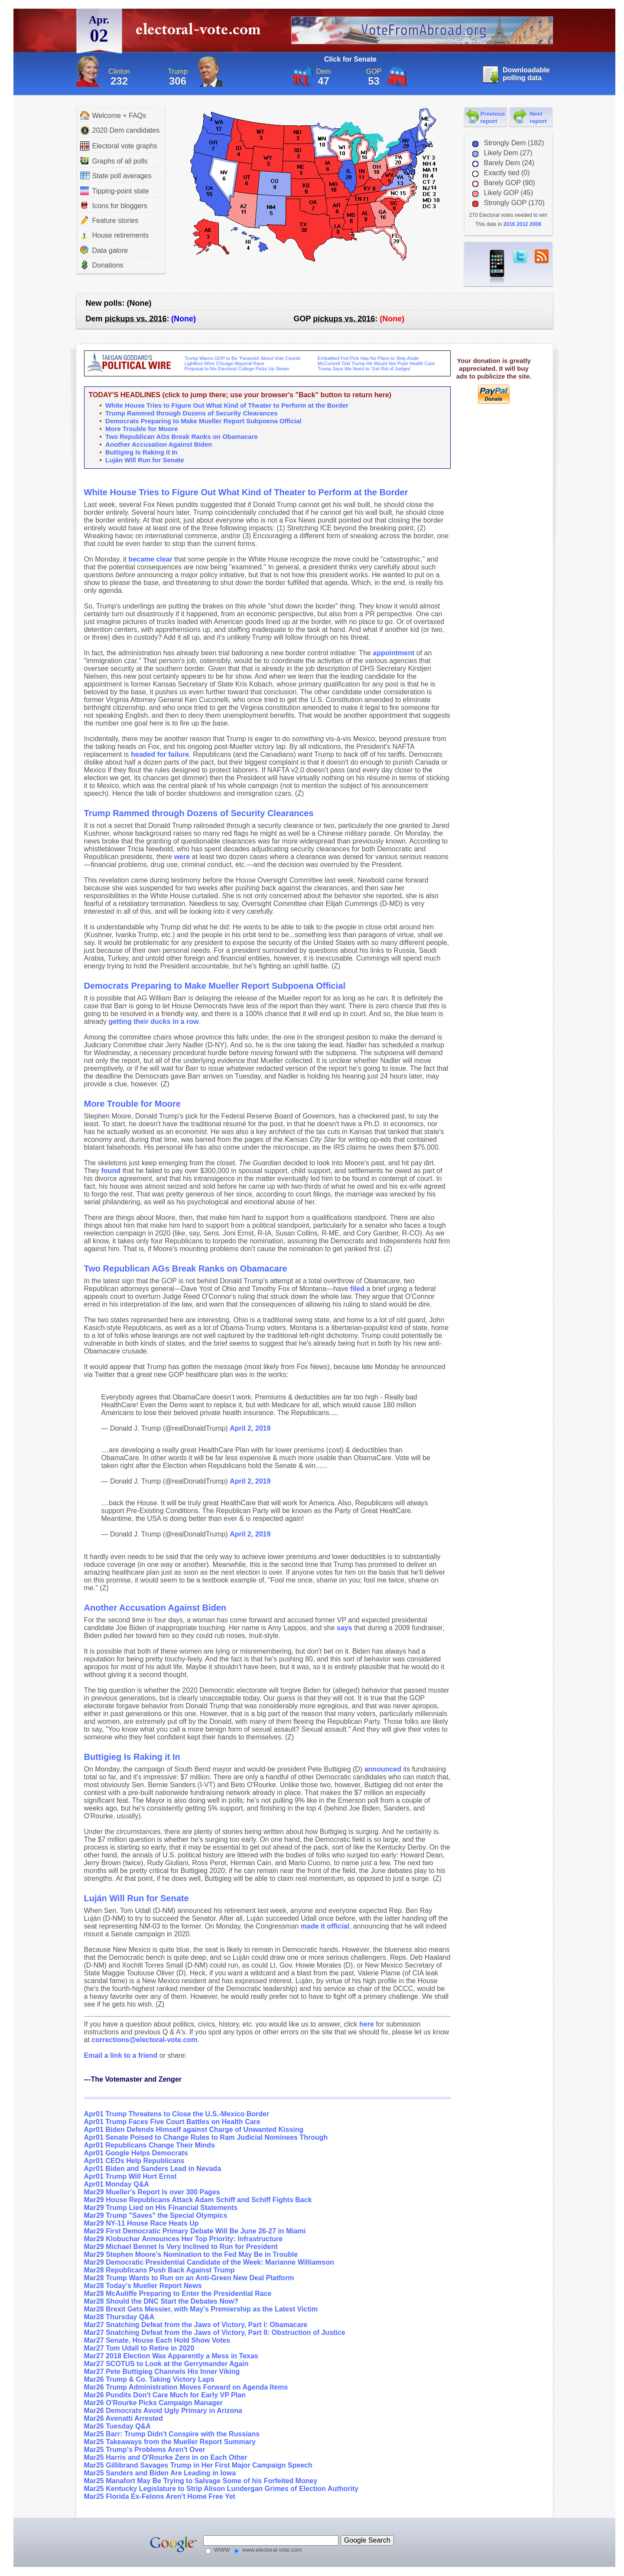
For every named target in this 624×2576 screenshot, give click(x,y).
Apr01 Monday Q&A (116, 2184)
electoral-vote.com (201, 32)
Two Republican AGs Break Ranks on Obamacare (181, 436)
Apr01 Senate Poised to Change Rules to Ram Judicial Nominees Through (206, 2137)
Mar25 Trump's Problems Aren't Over (144, 2449)
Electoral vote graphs (118, 145)
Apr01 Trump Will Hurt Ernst (130, 2176)
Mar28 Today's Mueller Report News (143, 2285)
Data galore (104, 250)
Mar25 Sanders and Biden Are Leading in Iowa (160, 2473)
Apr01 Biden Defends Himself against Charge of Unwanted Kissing (194, 2129)
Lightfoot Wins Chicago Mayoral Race (224, 363)
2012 (522, 224)
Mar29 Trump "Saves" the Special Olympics (156, 2215)
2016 (509, 224)
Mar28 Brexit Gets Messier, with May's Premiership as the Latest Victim (201, 2309)
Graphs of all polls (114, 161)
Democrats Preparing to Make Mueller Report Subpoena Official (203, 421)
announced (382, 1769)
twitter (520, 256)
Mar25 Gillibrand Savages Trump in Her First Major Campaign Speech (198, 2465)
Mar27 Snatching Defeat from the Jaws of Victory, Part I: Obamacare (196, 2324)
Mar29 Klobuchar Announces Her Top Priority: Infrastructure (183, 2239)
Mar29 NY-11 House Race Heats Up (141, 2223)
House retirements (114, 235)
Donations (102, 265)
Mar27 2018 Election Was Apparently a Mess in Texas (171, 2356)
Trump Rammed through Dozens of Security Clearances (191, 413)
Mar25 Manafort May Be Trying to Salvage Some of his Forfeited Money (201, 2480)
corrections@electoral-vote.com (144, 2039)
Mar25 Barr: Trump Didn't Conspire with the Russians (172, 2434)
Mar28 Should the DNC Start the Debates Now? (161, 2301)
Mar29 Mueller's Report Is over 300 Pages (152, 2192)
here (366, 2024)
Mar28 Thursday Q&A (119, 2317)
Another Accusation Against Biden (158, 444)
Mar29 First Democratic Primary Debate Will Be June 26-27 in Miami (195, 2231)
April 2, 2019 (250, 1428)
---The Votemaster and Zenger (133, 2079)
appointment (393, 653)
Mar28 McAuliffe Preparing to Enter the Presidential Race (178, 2293)
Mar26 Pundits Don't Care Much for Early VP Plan (165, 2395)
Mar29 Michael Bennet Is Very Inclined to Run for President (181, 2246)
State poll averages (116, 175)
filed (357, 1288)
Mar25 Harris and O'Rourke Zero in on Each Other (165, 2457)
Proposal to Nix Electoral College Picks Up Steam (237, 368)
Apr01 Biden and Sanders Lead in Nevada (152, 2168)
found (110, 1170)
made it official (325, 1926)
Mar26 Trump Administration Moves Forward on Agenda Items (186, 2387)
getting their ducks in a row (153, 1021)
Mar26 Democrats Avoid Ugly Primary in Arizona (163, 2410)
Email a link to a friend (121, 2055)
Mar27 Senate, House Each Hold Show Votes (157, 2340)
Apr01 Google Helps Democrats (136, 2153)
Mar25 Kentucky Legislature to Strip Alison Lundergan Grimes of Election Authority (221, 2488)
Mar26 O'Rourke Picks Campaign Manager (153, 2402)
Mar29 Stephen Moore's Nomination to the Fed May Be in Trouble (191, 2254)
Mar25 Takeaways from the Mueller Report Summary (170, 2441)
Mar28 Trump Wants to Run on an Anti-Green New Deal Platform (189, 2278)
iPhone (497, 267)
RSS (542, 256)
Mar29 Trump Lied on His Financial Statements (161, 2207)
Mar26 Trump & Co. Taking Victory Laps (149, 2379)
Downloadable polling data (526, 74)
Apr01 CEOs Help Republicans (134, 2160)
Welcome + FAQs (113, 115)
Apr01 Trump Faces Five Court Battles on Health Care (172, 2121)
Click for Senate (350, 59)
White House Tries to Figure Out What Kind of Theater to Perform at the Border (226, 405)
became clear (150, 559)
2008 (535, 224)
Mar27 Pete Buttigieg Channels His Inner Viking (162, 2371)
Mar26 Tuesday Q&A (117, 2426)
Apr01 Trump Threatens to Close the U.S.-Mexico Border (177, 2114)
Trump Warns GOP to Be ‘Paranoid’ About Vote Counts (243, 358)
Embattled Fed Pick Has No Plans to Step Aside (368, 358)
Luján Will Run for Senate (144, 460)
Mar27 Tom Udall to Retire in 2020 (139, 2348)
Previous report (493, 117)
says (344, 1627)
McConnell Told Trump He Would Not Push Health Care (376, 363)
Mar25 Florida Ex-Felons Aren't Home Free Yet (160, 2496)
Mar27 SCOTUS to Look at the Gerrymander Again (166, 2363)
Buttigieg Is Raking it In (141, 452)
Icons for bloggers (113, 205)
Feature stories (109, 220)
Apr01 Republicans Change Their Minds (149, 2145)
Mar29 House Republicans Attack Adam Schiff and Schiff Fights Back (198, 2199)
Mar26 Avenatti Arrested (123, 2418)
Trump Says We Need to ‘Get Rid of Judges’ (364, 368)
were (182, 856)
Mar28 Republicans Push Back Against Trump (159, 2270)
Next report (538, 117)
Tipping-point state (114, 190)
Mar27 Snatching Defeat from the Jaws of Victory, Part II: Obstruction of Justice (214, 2332)
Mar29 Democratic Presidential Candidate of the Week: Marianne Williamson (209, 2262)
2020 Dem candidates (120, 130)
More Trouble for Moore (141, 428)
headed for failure (160, 754)
